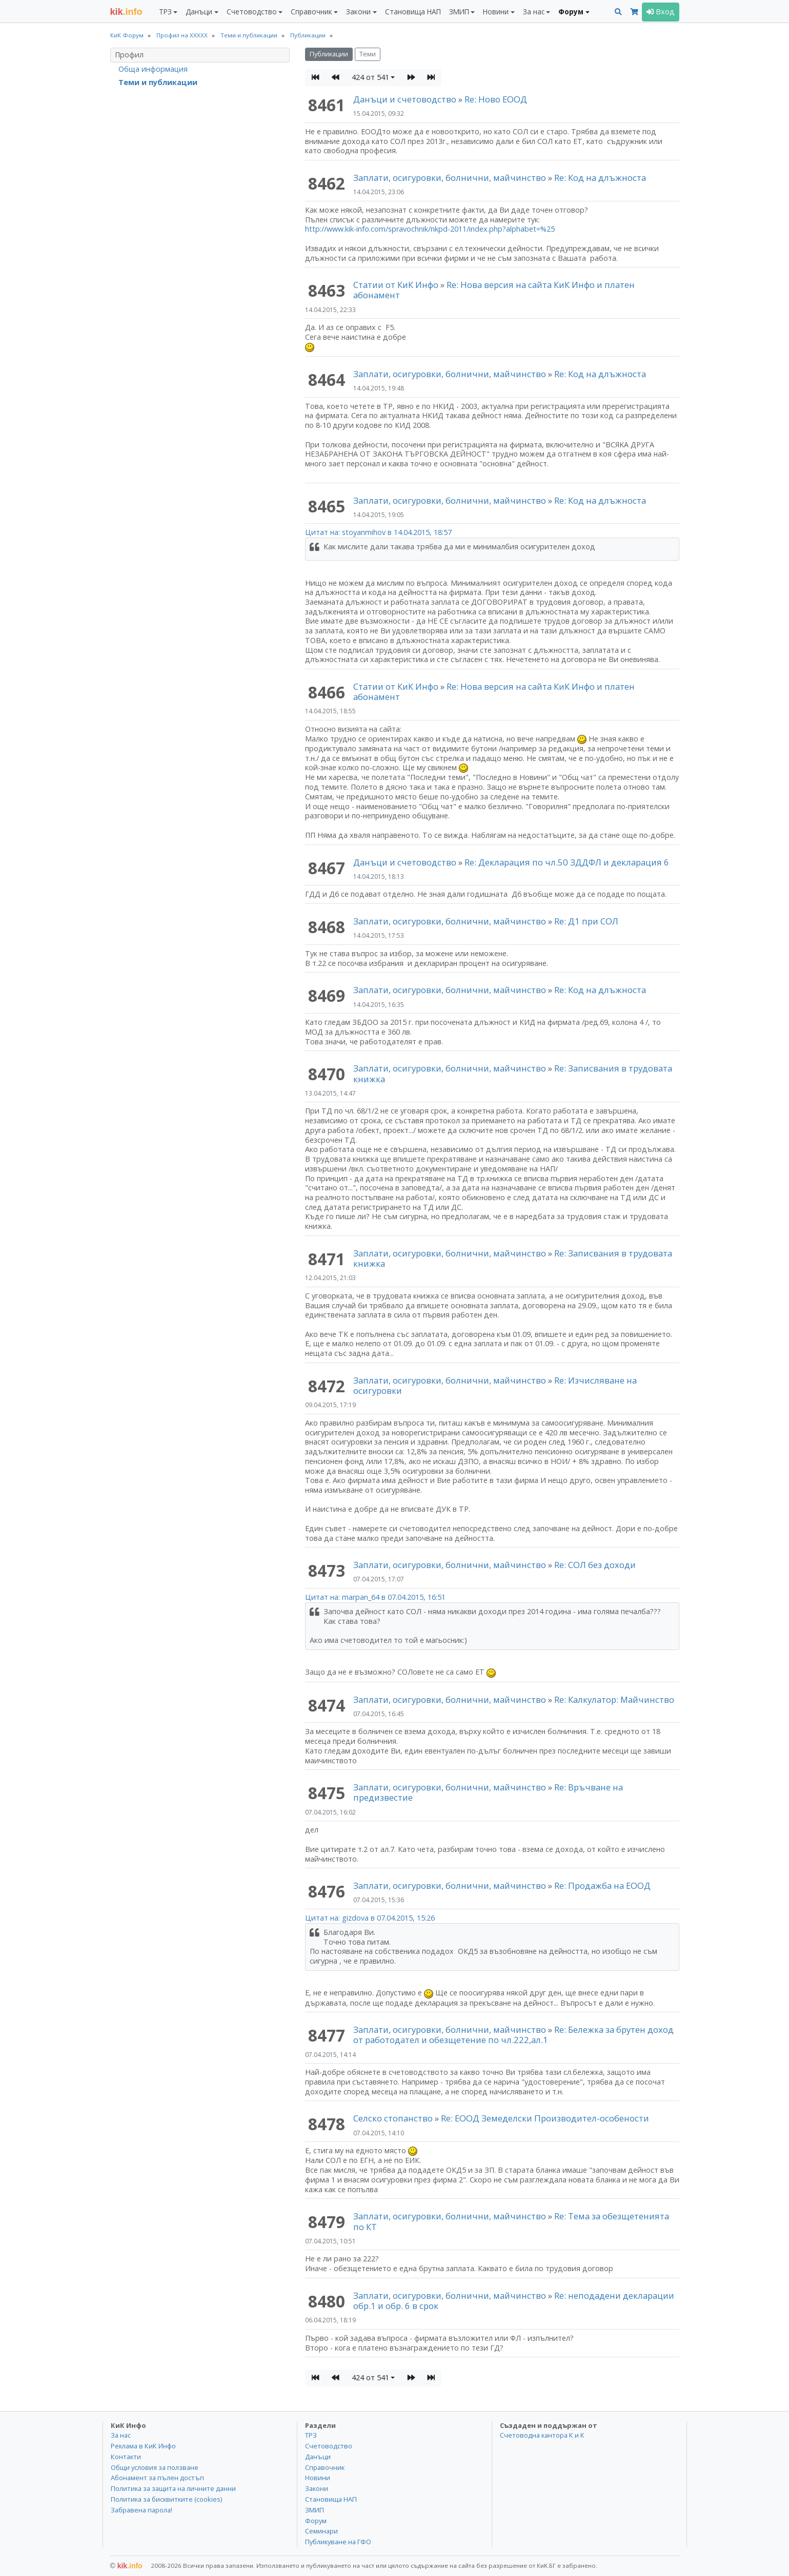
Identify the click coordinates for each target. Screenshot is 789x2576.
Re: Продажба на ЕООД (602, 1885)
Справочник (325, 2467)
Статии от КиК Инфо (395, 285)
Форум (316, 2520)
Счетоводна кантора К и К (542, 2435)
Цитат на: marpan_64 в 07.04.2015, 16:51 (375, 1597)
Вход (660, 11)
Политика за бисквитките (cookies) (166, 2499)
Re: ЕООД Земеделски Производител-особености (545, 2118)
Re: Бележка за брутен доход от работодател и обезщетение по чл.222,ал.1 (513, 2035)
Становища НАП (413, 11)
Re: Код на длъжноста (600, 177)
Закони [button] (358, 11)
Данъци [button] (199, 11)
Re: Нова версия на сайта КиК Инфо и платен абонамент (494, 290)
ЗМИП (314, 2510)
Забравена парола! (141, 2510)
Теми (367, 54)
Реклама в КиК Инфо (143, 2445)
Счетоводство (328, 2445)
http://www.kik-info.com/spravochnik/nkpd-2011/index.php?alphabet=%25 (430, 229)
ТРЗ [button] (165, 11)
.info (126, 12)
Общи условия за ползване (154, 2467)
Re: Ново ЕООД (495, 99)
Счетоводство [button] (252, 11)
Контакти (126, 2456)
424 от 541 (370, 77)
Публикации (329, 54)
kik (126, 2566)
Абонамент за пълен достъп (157, 2477)
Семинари (321, 2531)
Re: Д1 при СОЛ (586, 921)
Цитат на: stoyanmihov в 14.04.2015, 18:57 (378, 532)
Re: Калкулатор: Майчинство (614, 1699)
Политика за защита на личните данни (173, 2488)
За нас (121, 2435)
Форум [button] (570, 11)
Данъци (318, 2456)
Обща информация (153, 69)
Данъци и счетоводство (404, 99)
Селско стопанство (393, 2118)
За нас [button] (533, 11)
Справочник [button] (311, 11)
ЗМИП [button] (459, 11)
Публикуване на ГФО (338, 2541)
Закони (316, 2488)
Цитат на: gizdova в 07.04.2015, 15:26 (370, 1918)
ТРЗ (311, 2435)
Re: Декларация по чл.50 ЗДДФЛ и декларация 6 (566, 862)
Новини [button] (496, 11)
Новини (317, 2477)
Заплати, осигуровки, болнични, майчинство (450, 177)
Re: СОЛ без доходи (595, 1565)
